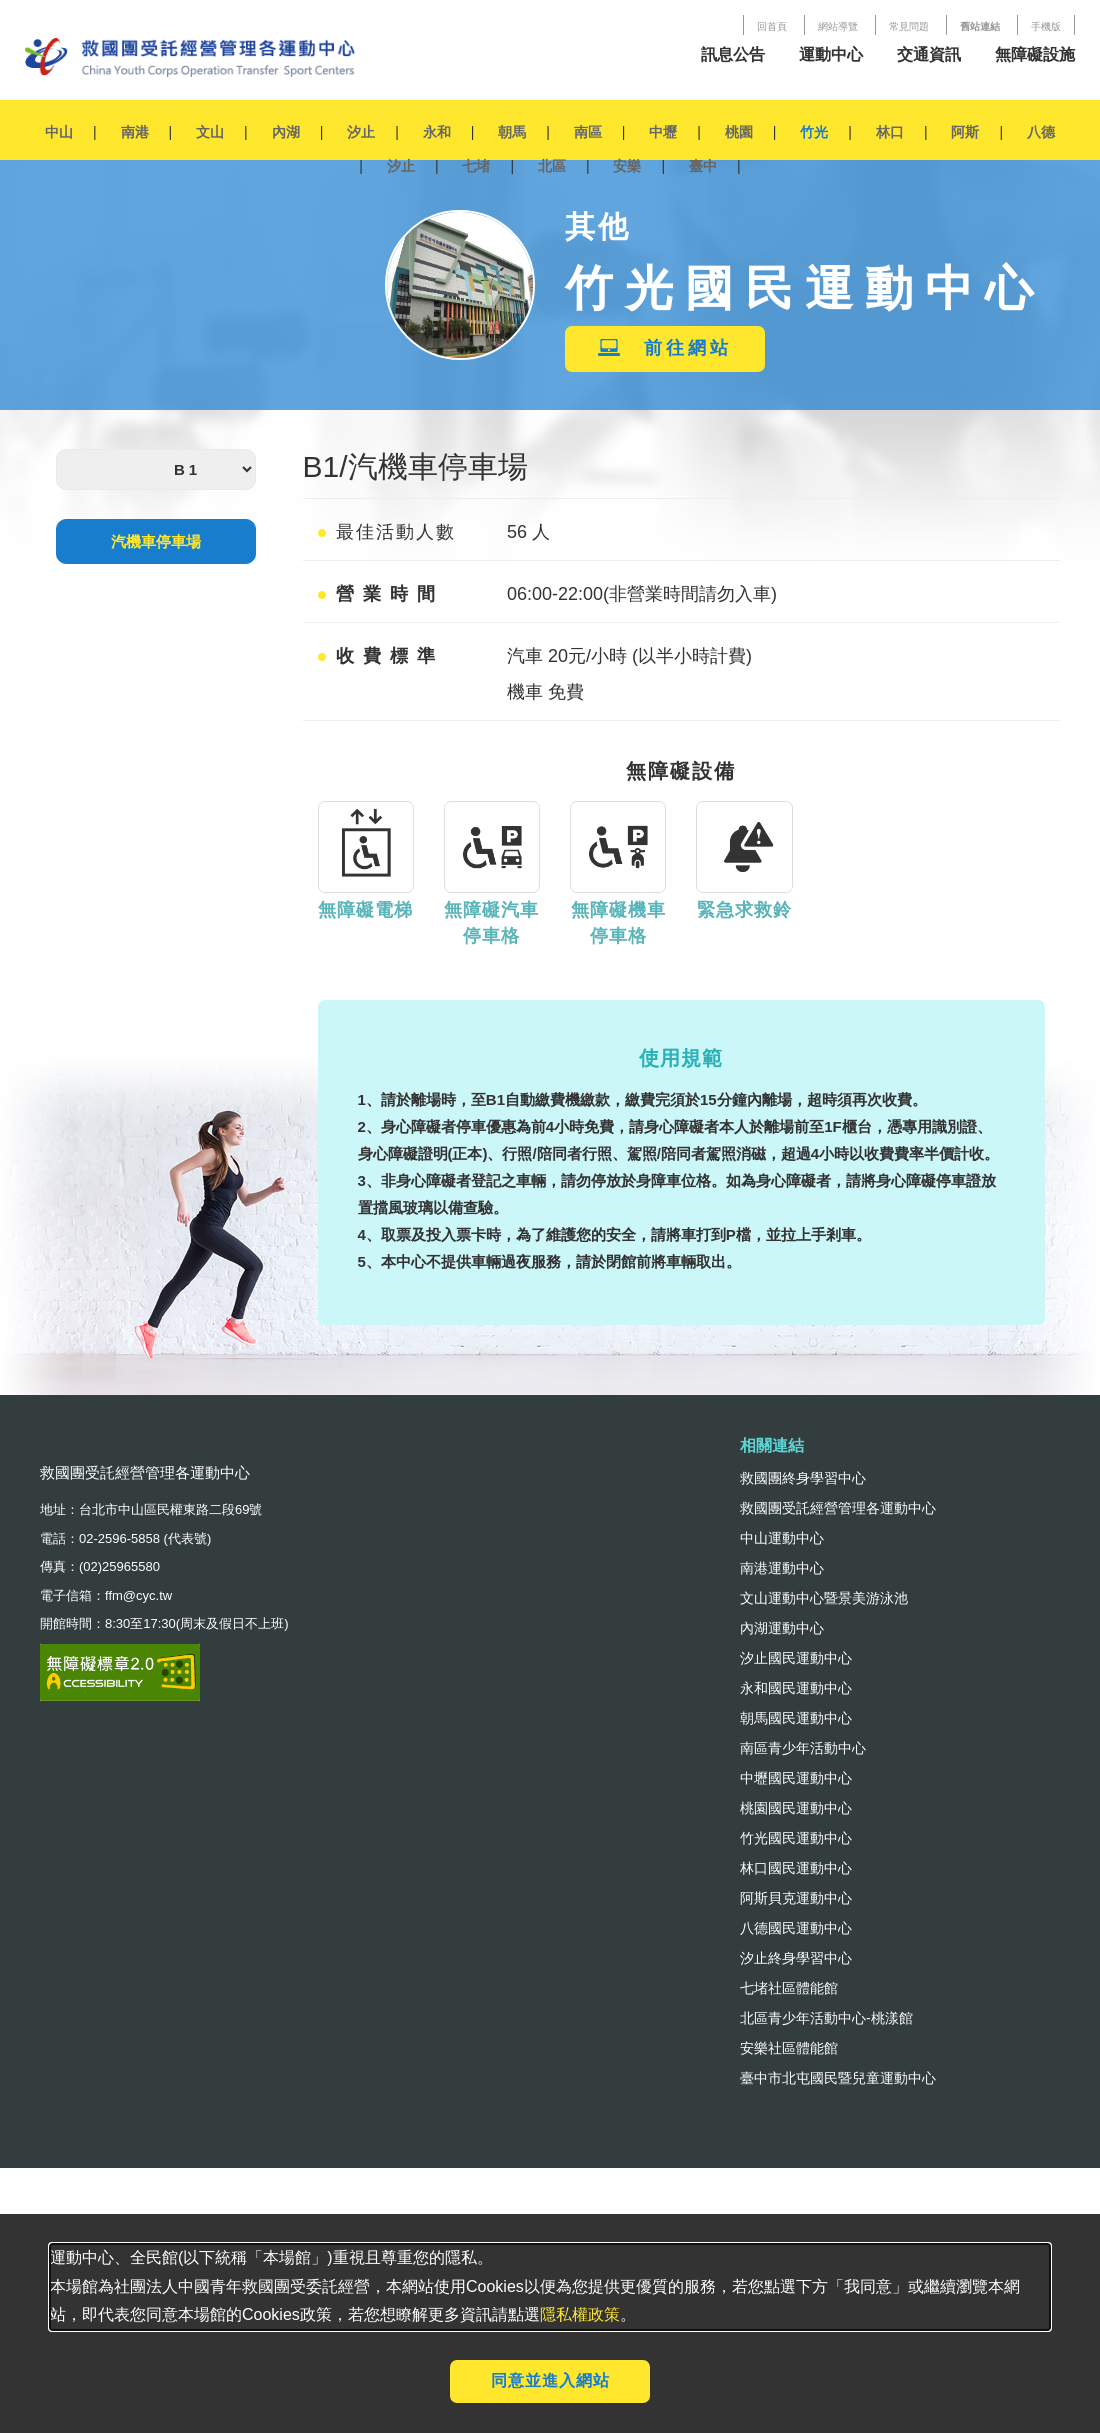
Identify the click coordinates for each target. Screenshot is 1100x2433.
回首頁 (772, 26)
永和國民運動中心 (796, 1688)
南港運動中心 (782, 1568)
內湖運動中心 (782, 1628)
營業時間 (381, 594)
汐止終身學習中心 (796, 1958)
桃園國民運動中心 (796, 1808)
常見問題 (909, 26)
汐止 (361, 132)
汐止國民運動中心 (796, 1658)
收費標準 (381, 656)
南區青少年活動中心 (803, 1748)
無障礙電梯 (365, 910)
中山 (59, 132)
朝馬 (512, 132)
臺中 (703, 166)
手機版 (1046, 26)
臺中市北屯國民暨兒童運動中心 (838, 2078)
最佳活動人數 (387, 532)
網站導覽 (838, 26)
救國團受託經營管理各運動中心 (838, 1508)
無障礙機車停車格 (618, 923)
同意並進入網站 (550, 2380)
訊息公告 (733, 54)
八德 (1041, 132)
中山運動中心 (782, 1538)
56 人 (528, 532)
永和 (437, 132)
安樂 (627, 166)
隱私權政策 (580, 2314)
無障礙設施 (1035, 54)
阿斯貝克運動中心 (796, 1898)
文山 (210, 132)
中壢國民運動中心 (796, 1778)
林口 (890, 132)
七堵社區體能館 (789, 1988)
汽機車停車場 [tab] (156, 541)
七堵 (476, 166)
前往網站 (665, 349)
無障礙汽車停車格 (491, 923)
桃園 (739, 132)
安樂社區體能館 (789, 2048)
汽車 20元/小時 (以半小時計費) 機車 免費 (629, 674)
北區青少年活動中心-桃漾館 (826, 2018)
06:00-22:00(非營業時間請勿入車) (642, 594)
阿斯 (965, 132)
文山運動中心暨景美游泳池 (824, 1598)
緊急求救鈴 (744, 910)
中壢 (663, 132)
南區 (588, 132)
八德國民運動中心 (796, 1928)
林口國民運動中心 (796, 1868)
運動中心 (831, 54)
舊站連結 (980, 26)
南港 (135, 132)
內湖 (286, 132)
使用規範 (681, 1058)
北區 (552, 166)
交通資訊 (929, 54)
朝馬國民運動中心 (796, 1718)
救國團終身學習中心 (803, 1478)
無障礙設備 (681, 771)
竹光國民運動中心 (796, 1838)
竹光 (814, 132)
